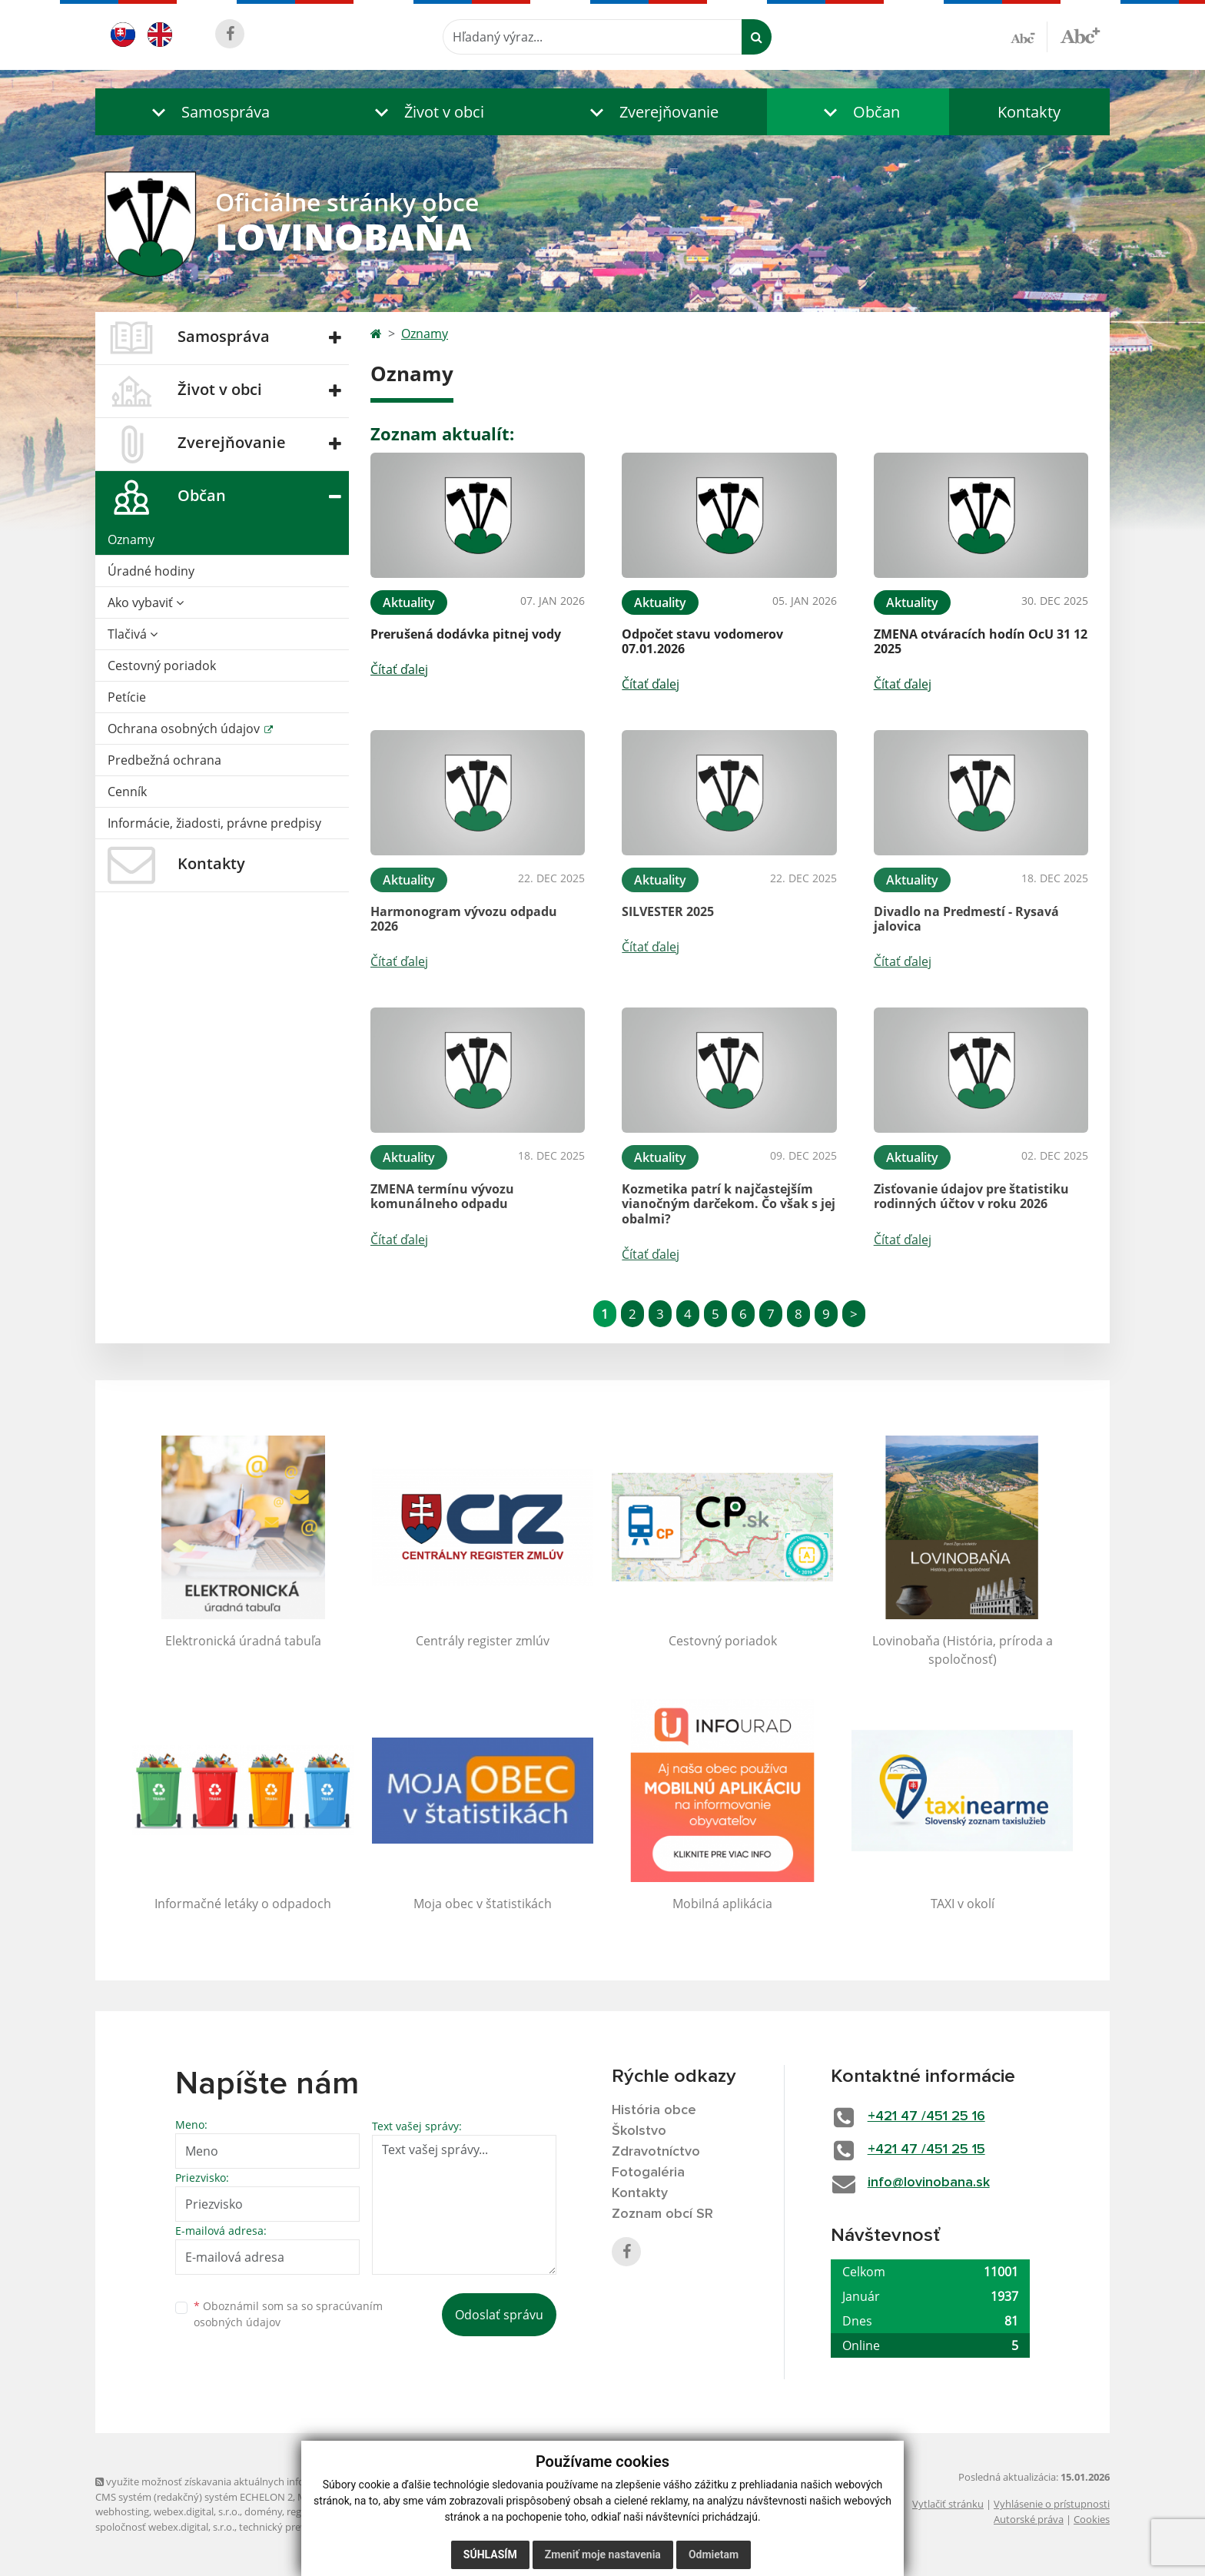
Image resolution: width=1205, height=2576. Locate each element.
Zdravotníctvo (656, 2152)
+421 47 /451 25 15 (926, 2149)
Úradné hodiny (151, 571)
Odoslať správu (499, 2314)
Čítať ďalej (399, 669)
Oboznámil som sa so (288, 2314)
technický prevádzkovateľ (297, 2527)
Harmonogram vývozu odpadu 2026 (463, 918)
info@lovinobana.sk (929, 2182)
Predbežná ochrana (164, 760)
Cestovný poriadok (162, 665)
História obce (654, 2110)
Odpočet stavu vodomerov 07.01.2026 (702, 641)
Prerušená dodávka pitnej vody (465, 634)
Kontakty (1029, 111)
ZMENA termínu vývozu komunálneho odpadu (442, 1196)
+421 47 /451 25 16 (926, 2116)
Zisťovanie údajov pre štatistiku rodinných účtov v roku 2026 (971, 1196)
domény (263, 2511)
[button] (206, 111)
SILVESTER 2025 (668, 911)
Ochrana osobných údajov (185, 728)
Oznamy (131, 539)
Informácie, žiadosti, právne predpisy (214, 823)
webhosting (122, 2511)
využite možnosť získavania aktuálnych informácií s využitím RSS (247, 2481)
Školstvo (639, 2131)
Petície (127, 697)
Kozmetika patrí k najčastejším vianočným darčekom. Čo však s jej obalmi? (728, 1203)
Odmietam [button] (714, 2554)
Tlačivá (133, 634)
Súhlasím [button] (490, 2554)
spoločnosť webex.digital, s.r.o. (164, 2527)
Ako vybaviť (146, 602)
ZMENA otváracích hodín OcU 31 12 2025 (980, 641)
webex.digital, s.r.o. (197, 2511)
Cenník (127, 791)
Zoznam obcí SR (662, 2214)
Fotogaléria (648, 2172)
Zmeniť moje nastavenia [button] (603, 2554)
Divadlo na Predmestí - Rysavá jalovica (966, 918)
